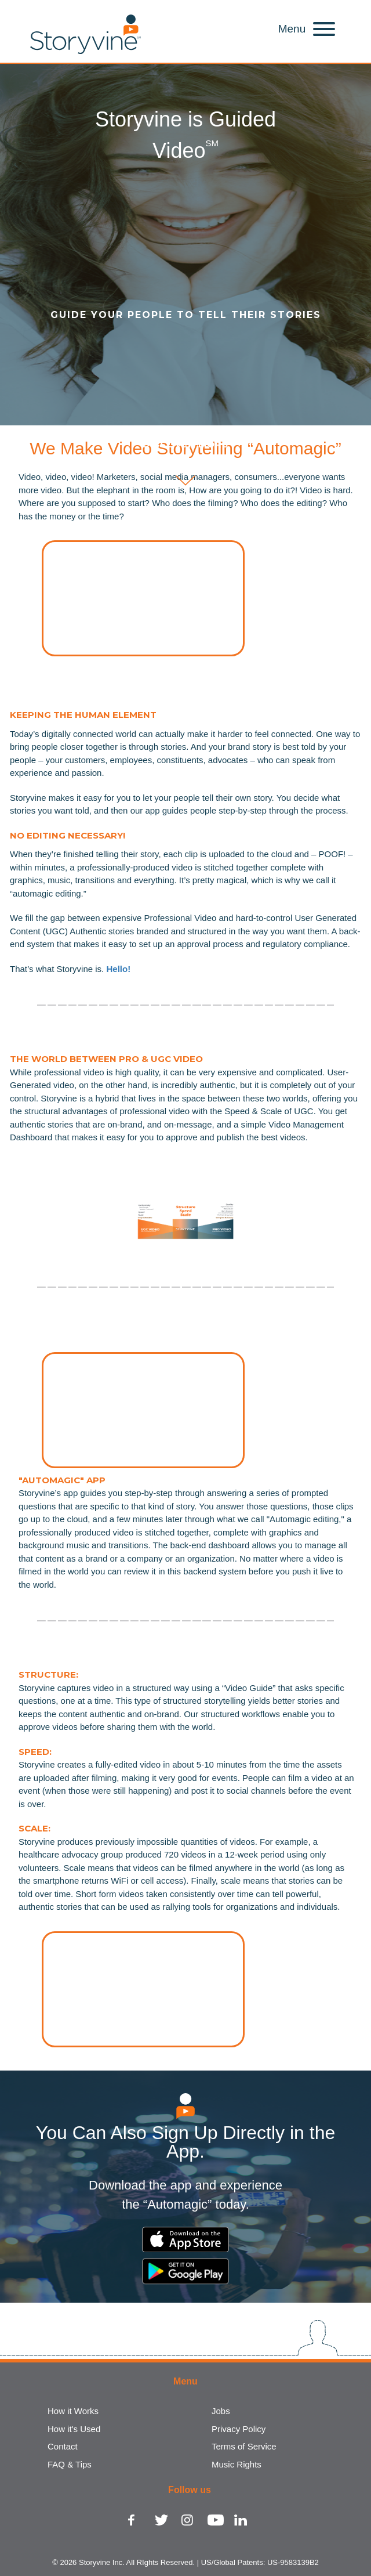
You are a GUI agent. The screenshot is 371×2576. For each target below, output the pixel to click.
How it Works (73, 2411)
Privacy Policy (238, 2429)
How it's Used (74, 2429)
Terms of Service (244, 2446)
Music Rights (236, 2464)
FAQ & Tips (70, 2464)
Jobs (221, 2411)
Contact (63, 2446)
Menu (292, 29)
